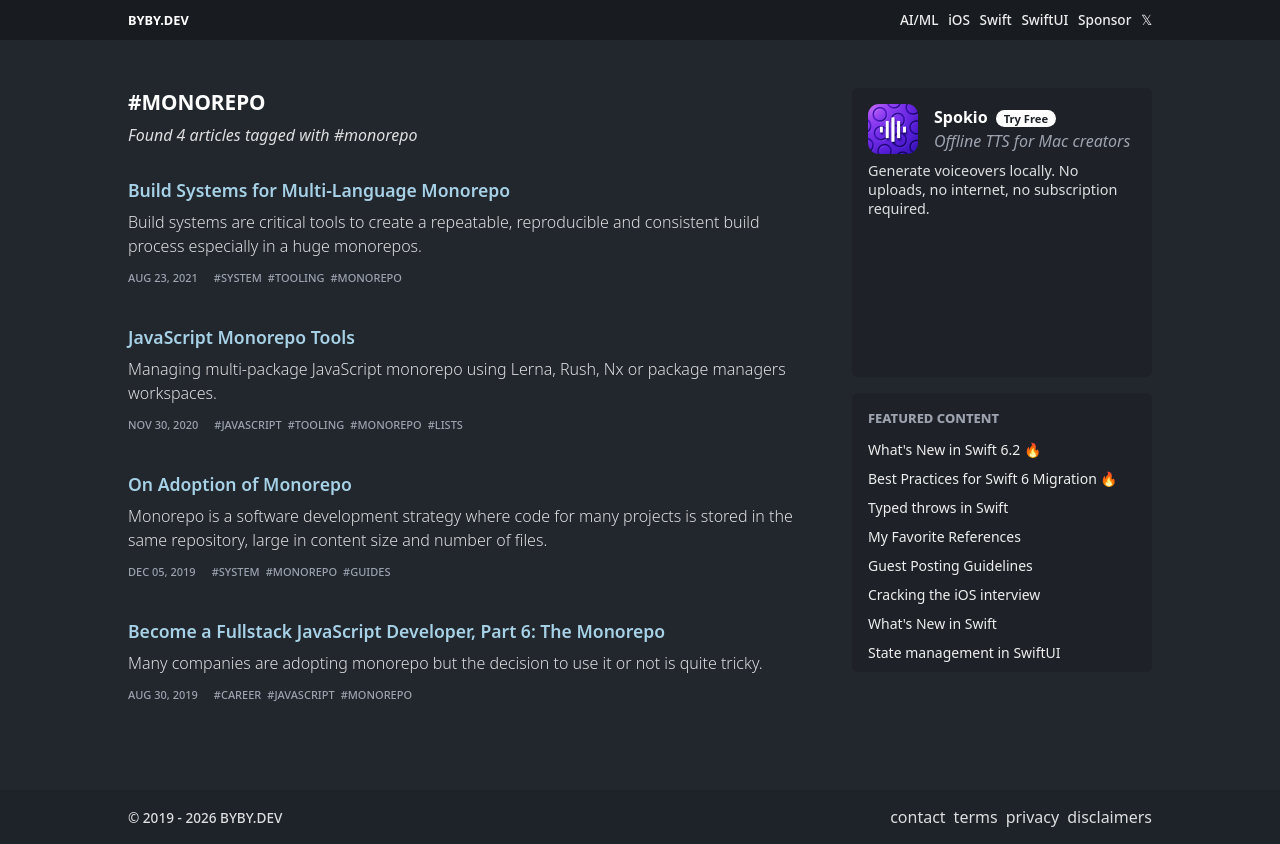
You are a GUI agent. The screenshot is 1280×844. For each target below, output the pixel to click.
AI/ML (919, 20)
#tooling (296, 277)
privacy (1033, 817)
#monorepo (365, 277)
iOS (959, 20)
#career (237, 694)
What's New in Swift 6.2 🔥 (954, 449)
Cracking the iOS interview (954, 594)
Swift (996, 20)
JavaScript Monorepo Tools (241, 337)
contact (917, 817)
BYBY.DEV (158, 20)
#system (238, 277)
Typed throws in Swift (938, 507)
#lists (445, 424)
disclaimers (1109, 817)
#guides (366, 571)
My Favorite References (944, 536)
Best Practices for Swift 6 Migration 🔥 (992, 478)
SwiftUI (1044, 20)
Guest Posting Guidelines (950, 565)
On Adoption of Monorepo (240, 484)
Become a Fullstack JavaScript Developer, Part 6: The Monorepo (396, 631)
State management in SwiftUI (964, 652)
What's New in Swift (932, 623)
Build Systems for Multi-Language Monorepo (319, 190)
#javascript (247, 424)
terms (976, 817)
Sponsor (1104, 20)
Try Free (1026, 118)
